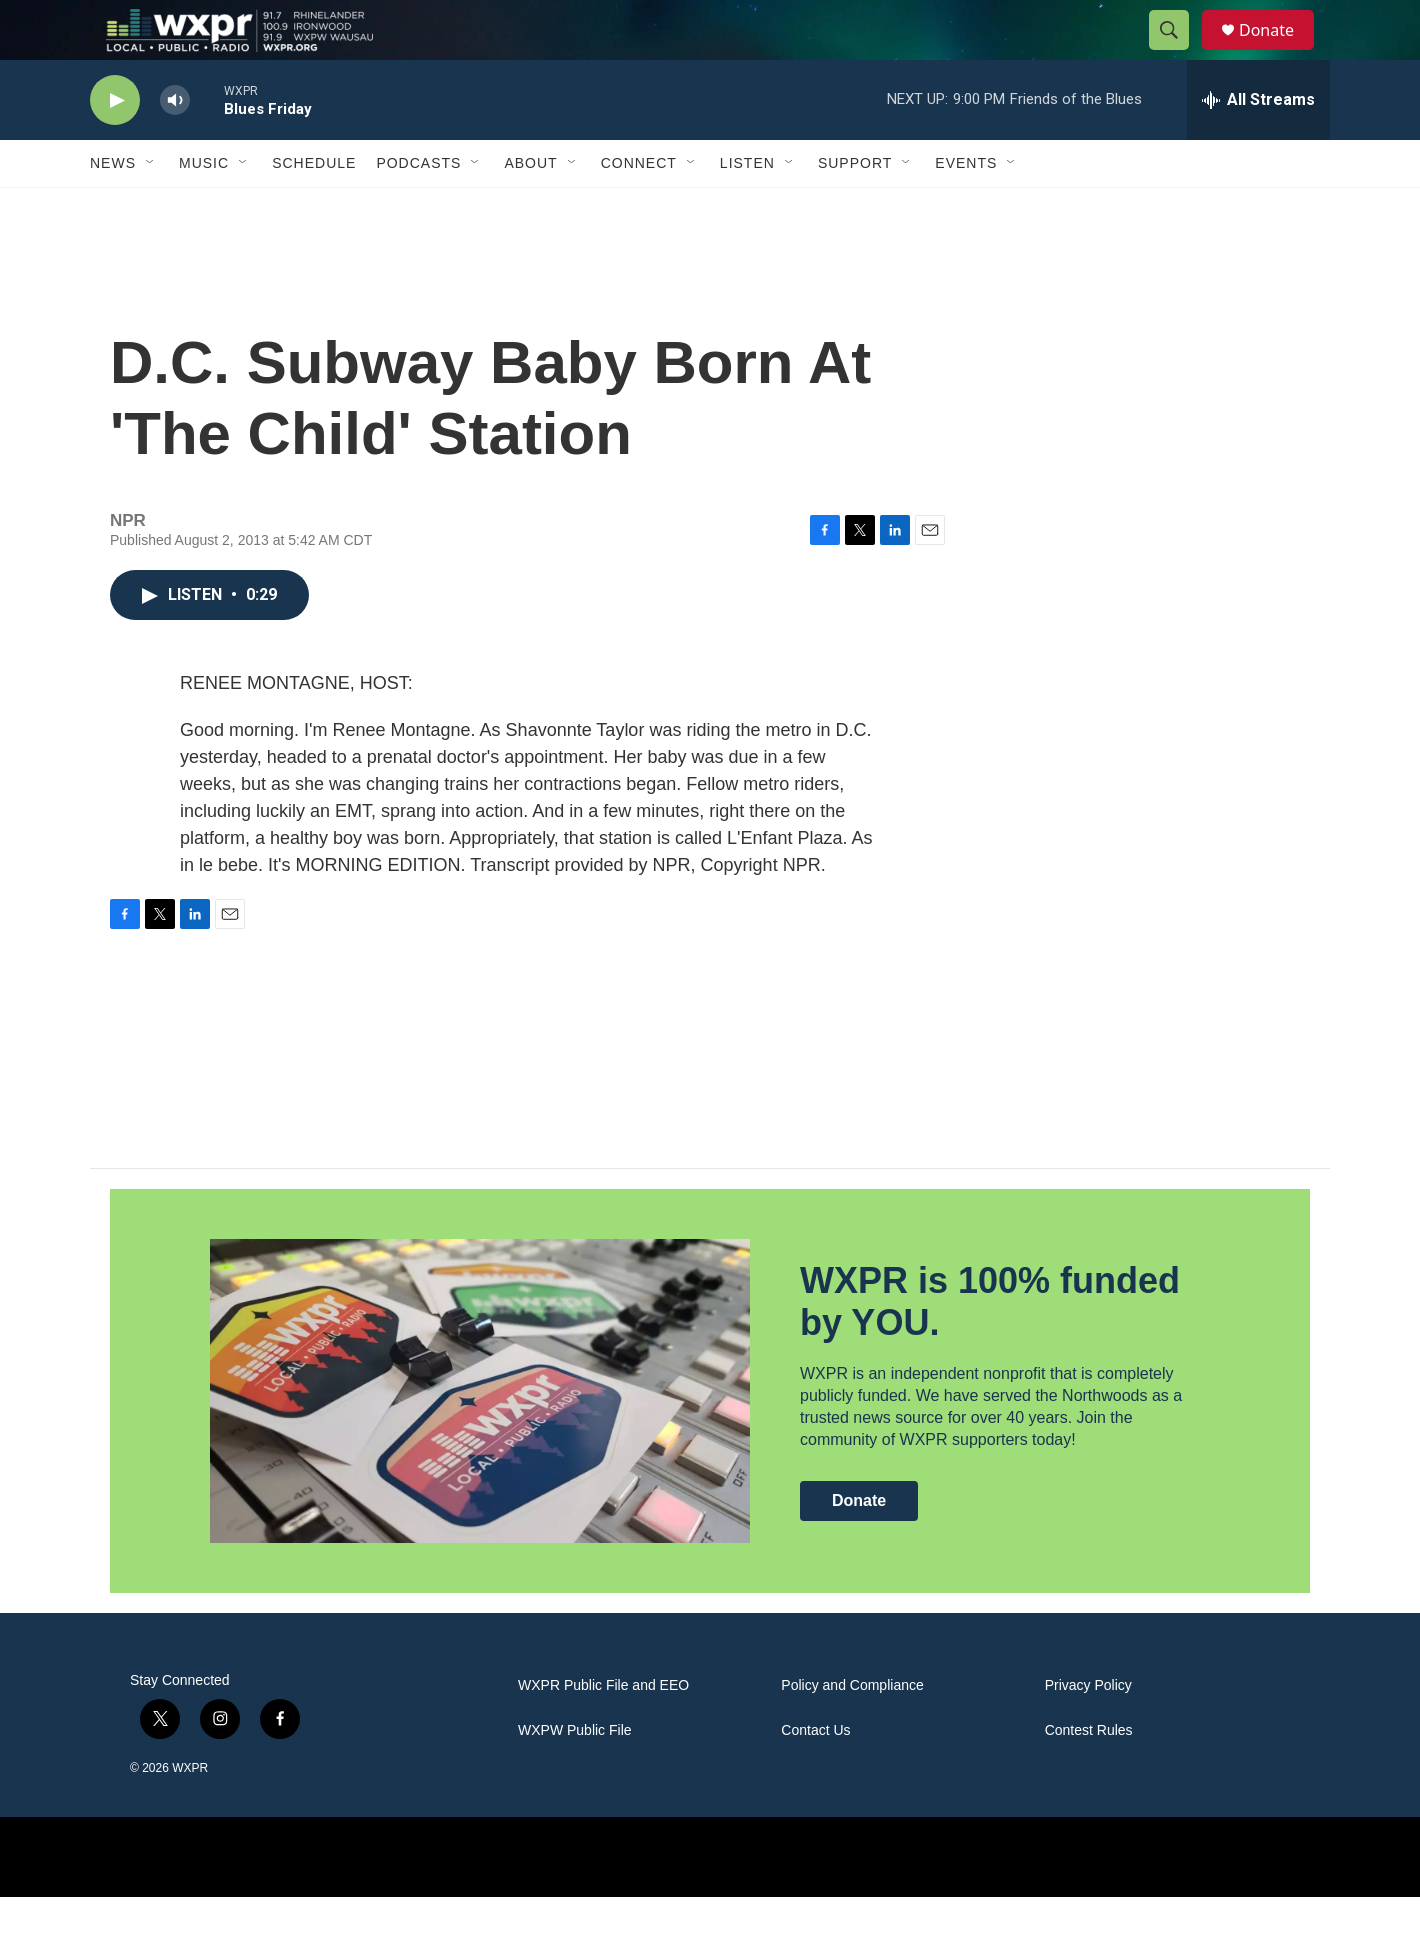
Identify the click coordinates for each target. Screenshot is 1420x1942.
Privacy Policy (1088, 1730)
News (113, 208)
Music (204, 208)
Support (855, 208)
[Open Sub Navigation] (151, 208)
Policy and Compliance (852, 1730)
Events (966, 208)
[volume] (175, 145)
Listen (747, 208)
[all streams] (1258, 145)
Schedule (314, 208)
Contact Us (815, 1775)
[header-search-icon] (1178, 53)
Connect (639, 208)
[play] (115, 145)
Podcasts (418, 208)
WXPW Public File (575, 1775)
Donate (1279, 52)
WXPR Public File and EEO (603, 1730)
